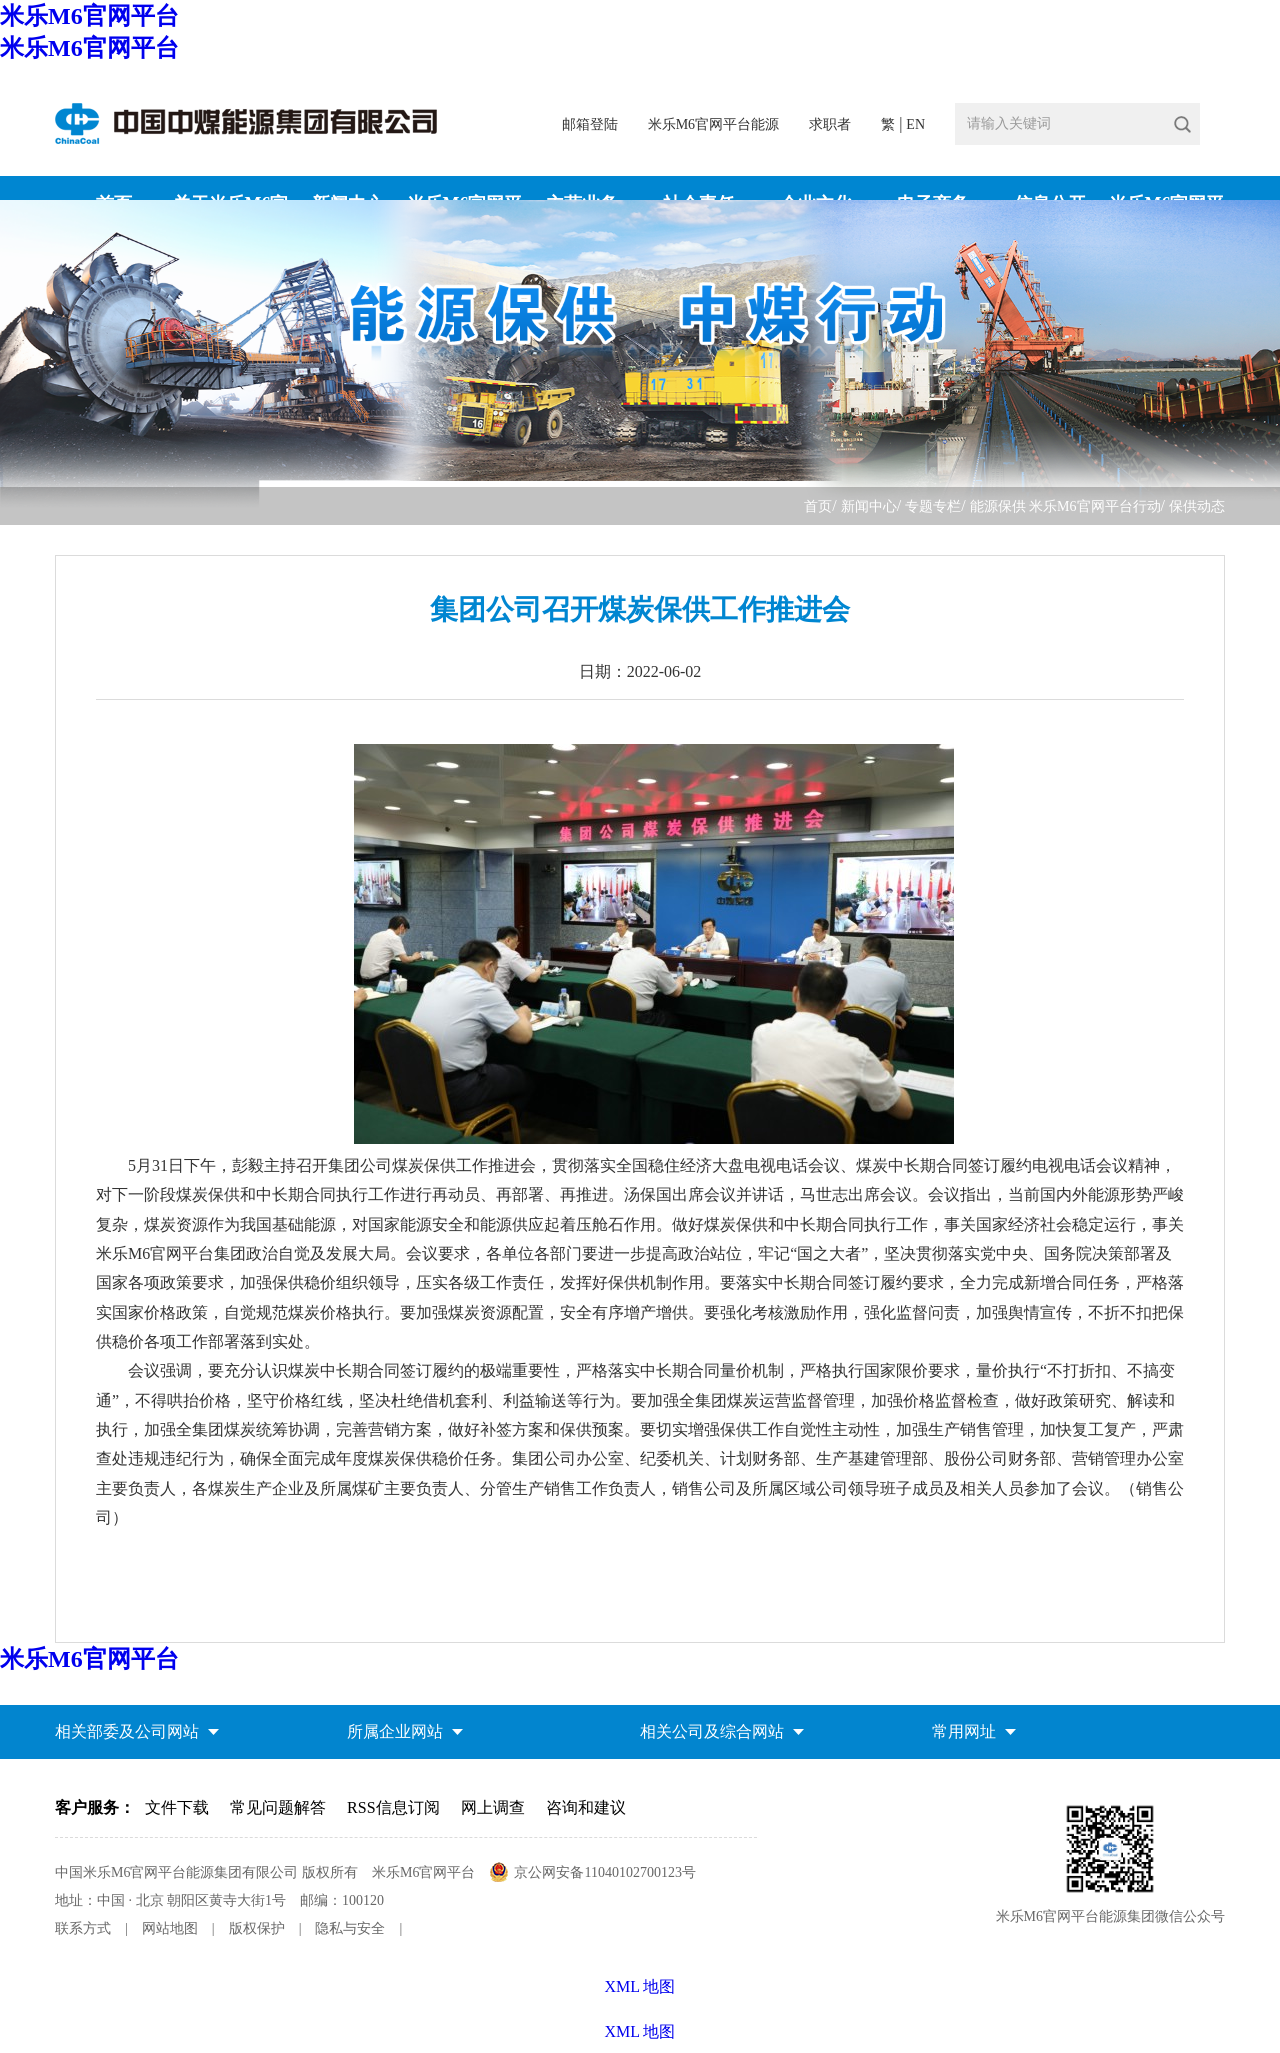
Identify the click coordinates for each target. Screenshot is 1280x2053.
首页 (818, 506)
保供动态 (1197, 506)
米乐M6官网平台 (89, 16)
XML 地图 (640, 2031)
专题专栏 (933, 506)
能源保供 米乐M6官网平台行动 (1065, 506)
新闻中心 (869, 506)
